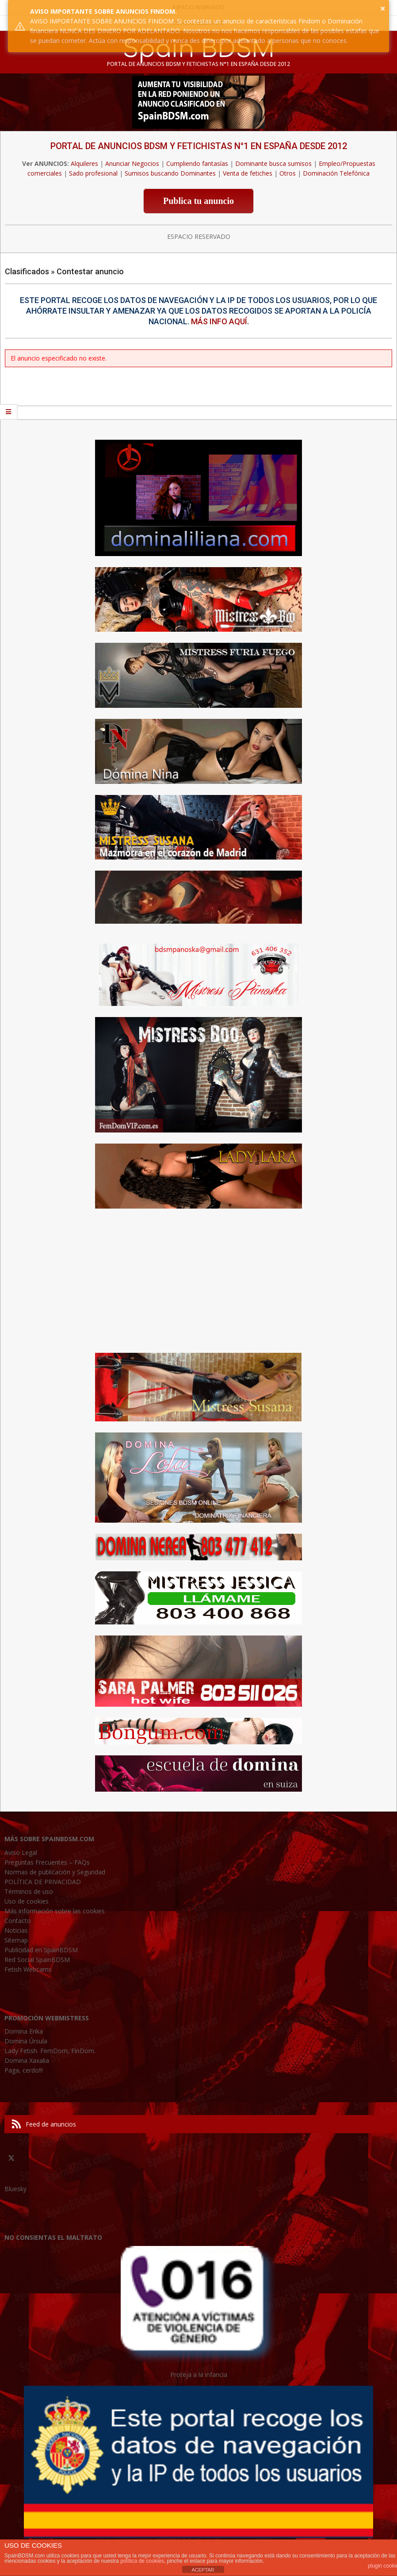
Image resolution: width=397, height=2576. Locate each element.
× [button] (382, 8)
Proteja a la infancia (198, 2374)
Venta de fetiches (247, 173)
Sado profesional (93, 173)
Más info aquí (219, 321)
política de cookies (142, 2561)
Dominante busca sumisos (273, 163)
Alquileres (84, 163)
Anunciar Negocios (132, 163)
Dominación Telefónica (336, 173)
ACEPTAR (202, 2569)
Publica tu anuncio (198, 201)
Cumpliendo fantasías (197, 163)
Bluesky (15, 2188)
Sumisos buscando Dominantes (170, 173)
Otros (287, 173)
